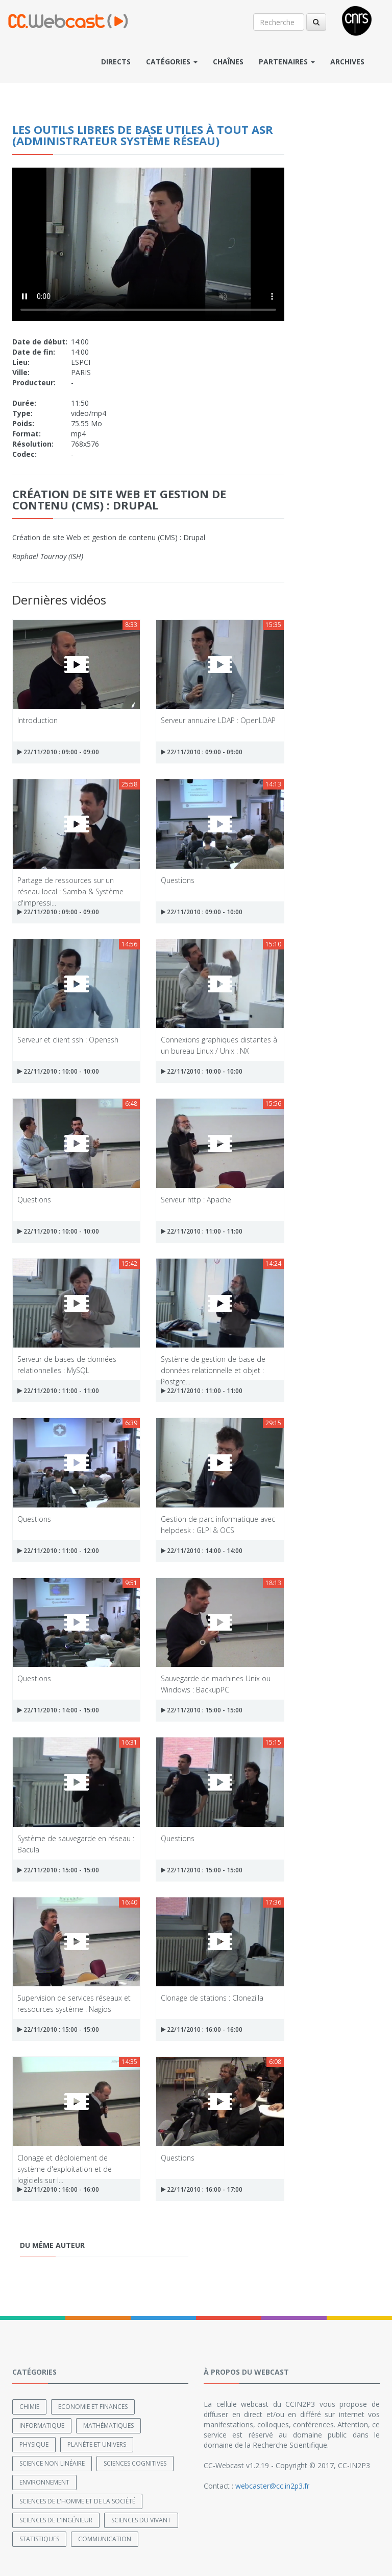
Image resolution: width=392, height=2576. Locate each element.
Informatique (41, 2425)
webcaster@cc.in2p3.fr (272, 2486)
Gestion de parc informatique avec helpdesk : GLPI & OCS (218, 1524)
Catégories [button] (172, 61)
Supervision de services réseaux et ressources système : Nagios (74, 2003)
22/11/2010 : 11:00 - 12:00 (58, 1550)
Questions (177, 880)
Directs (116, 61)
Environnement (44, 2482)
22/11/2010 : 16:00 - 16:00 (201, 2029)
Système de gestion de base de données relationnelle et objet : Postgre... (213, 1364)
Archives (347, 61)
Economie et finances (93, 2406)
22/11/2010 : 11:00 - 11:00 (201, 1231)
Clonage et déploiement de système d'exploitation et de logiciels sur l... (64, 2163)
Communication (104, 2539)
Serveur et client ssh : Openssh (67, 1040)
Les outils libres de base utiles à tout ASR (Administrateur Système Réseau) (142, 135)
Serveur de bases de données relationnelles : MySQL (66, 1364)
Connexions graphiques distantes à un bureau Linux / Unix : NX (219, 1045)
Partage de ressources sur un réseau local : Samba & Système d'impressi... (70, 885)
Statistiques (39, 2539)
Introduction (37, 720)
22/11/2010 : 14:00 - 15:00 (58, 1710)
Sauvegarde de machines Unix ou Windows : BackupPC (216, 1683)
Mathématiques (108, 2425)
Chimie (29, 2406)
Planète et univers (96, 2444)
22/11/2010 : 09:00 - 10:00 (201, 912)
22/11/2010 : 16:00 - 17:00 (201, 2189)
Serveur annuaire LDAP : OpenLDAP (218, 720)
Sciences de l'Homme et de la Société (77, 2501)
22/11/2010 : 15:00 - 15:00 (201, 1710)
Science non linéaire (52, 2463)
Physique (33, 2444)
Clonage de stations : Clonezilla (212, 1998)
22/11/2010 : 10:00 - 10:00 (58, 1071)
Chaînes (228, 61)
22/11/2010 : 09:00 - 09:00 (58, 752)
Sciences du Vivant (141, 2520)
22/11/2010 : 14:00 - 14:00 (201, 1550)
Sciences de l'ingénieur (55, 2520)
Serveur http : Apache (196, 1199)
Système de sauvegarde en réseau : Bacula (75, 1843)
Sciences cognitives (135, 2463)
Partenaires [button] (287, 61)
